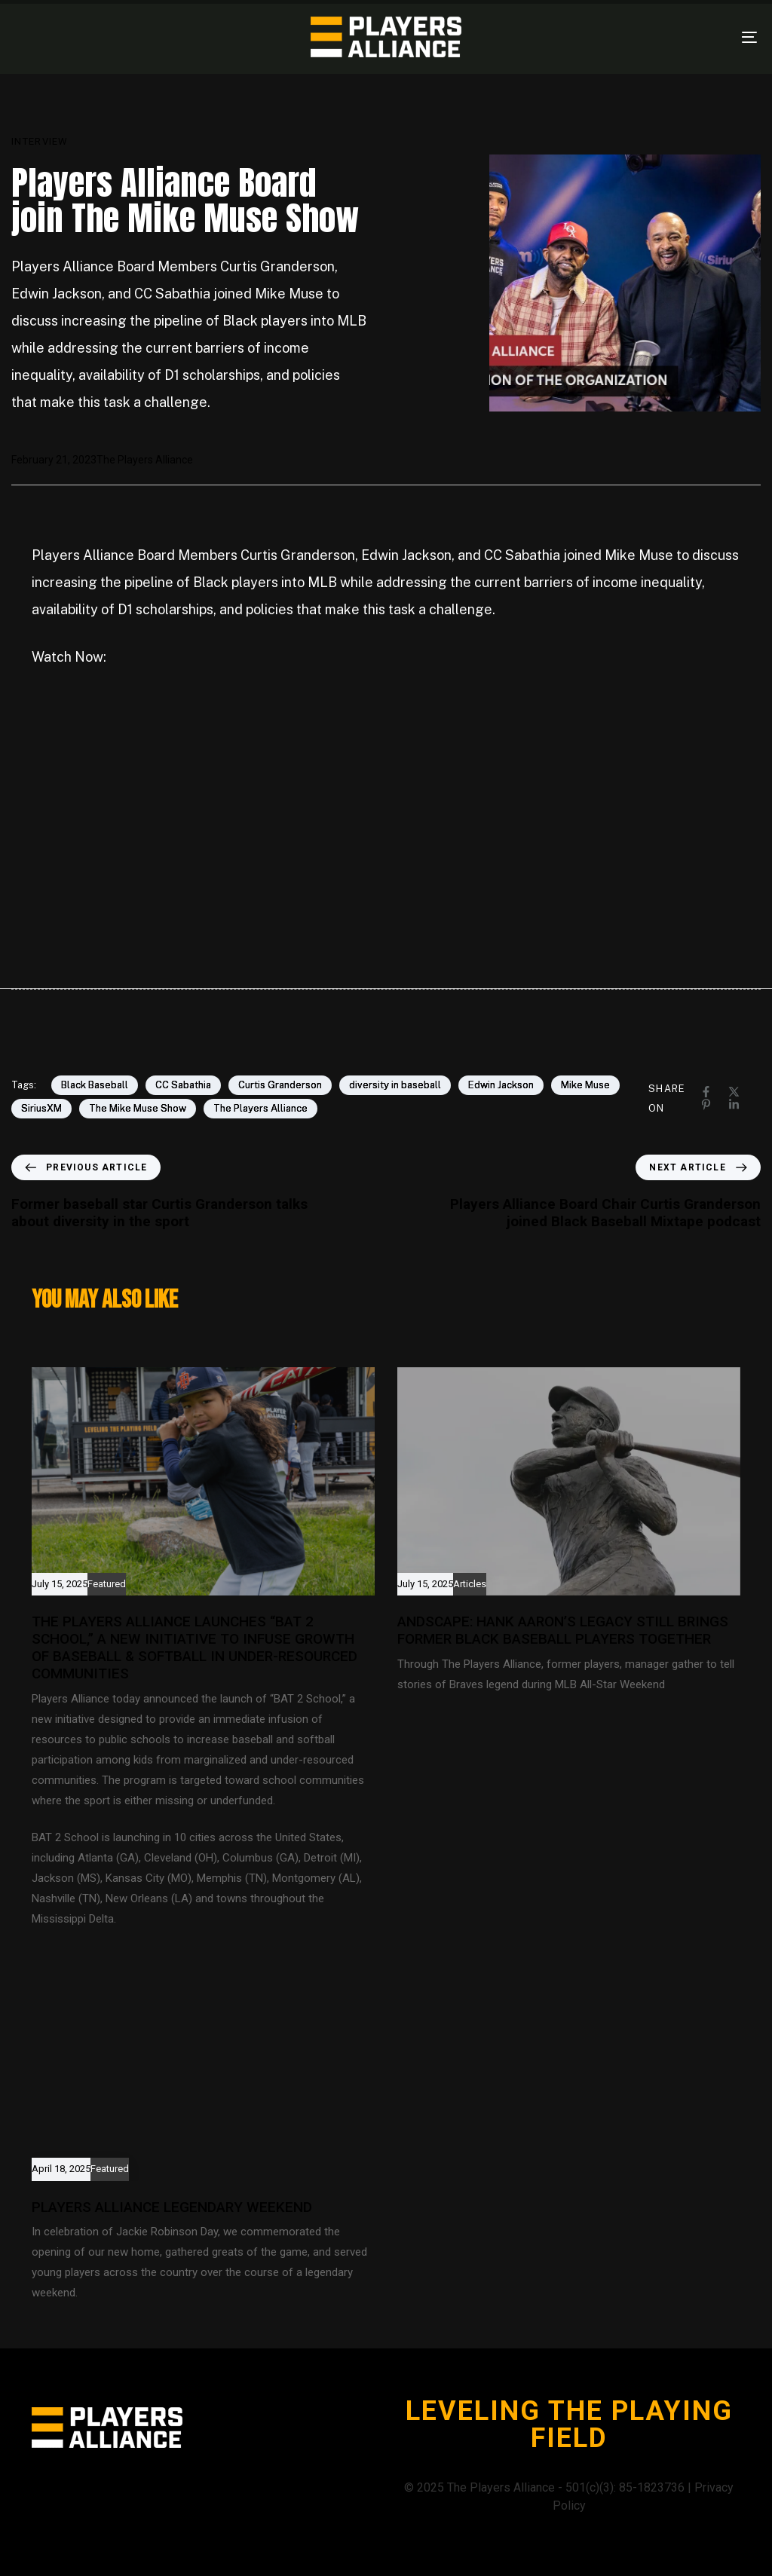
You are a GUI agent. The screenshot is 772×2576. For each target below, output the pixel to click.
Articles (469, 1584)
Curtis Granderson (280, 1085)
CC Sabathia (183, 1085)
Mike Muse (585, 1085)
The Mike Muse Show (137, 1108)
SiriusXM (41, 1108)
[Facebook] (706, 1091)
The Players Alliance (144, 460)
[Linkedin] (734, 1104)
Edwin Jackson (501, 1085)
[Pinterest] (706, 1104)
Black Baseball (94, 1085)
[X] (734, 1091)
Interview (40, 141)
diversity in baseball (395, 1085)
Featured (106, 1584)
